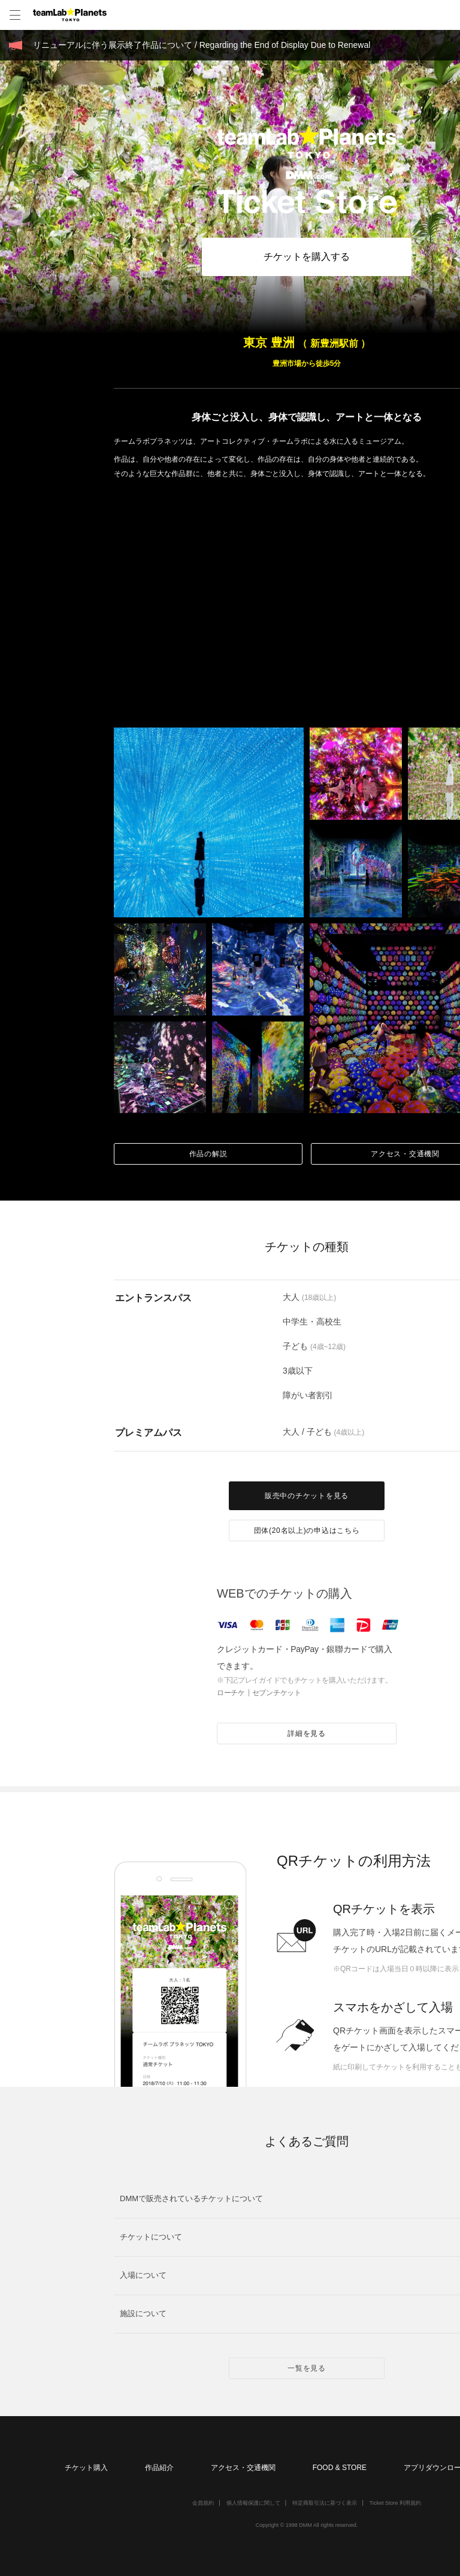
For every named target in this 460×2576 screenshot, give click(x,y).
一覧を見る (307, 2368)
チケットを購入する (307, 256)
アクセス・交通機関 (243, 2467)
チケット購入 (86, 2467)
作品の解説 (208, 1154)
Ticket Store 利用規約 (395, 2503)
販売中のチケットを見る (307, 1496)
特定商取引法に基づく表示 (324, 2503)
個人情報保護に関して (253, 2503)
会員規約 (203, 2503)
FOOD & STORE (340, 2467)
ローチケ (231, 1693)
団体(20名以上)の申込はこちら (307, 1530)
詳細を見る (307, 1733)
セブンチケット (276, 1693)
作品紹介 (159, 2467)
